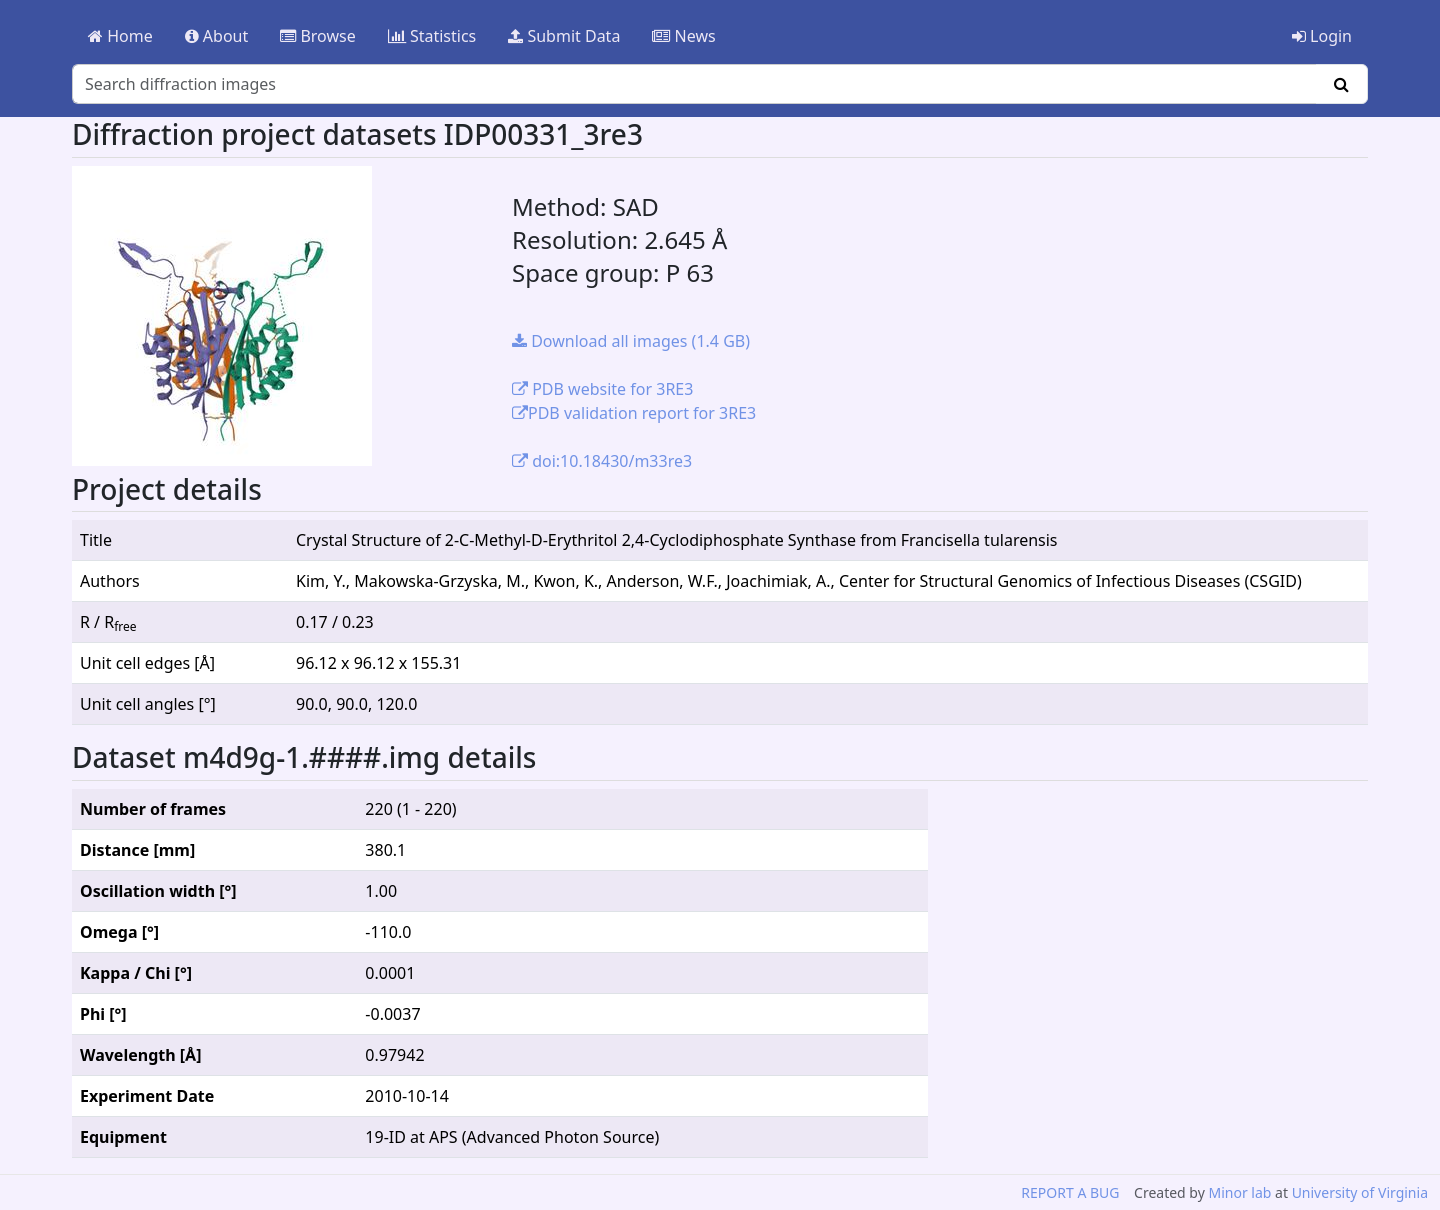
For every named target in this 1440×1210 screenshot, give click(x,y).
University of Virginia (1360, 1192)
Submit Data (564, 36)
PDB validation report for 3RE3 (634, 413)
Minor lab (1239, 1192)
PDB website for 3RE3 (602, 389)
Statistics (432, 36)
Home (120, 36)
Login (1322, 36)
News (683, 36)
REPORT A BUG (1070, 1192)
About (217, 36)
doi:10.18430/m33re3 (602, 461)
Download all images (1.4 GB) (631, 341)
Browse (317, 36)
